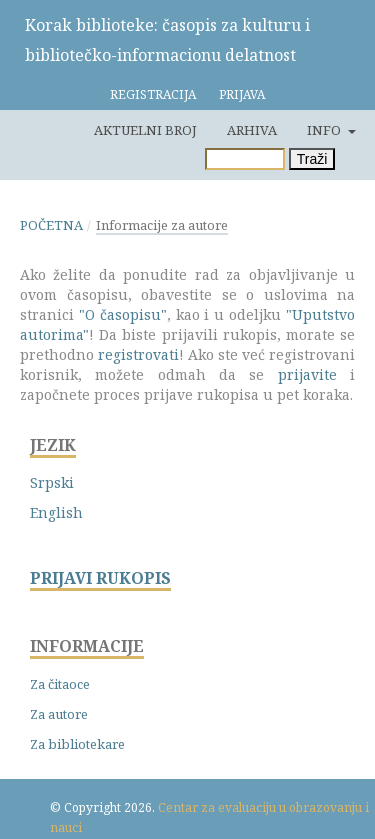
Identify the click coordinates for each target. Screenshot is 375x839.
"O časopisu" (123, 314)
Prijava (242, 94)
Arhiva (252, 130)
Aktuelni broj (145, 130)
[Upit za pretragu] (245, 159)
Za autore (59, 714)
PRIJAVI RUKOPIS (100, 578)
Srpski (52, 482)
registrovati (138, 354)
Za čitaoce (60, 684)
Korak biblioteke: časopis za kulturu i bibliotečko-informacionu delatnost (167, 40)
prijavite (307, 374)
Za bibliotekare (77, 744)
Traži (312, 159)
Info (325, 130)
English (56, 512)
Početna (51, 225)
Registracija (153, 94)
